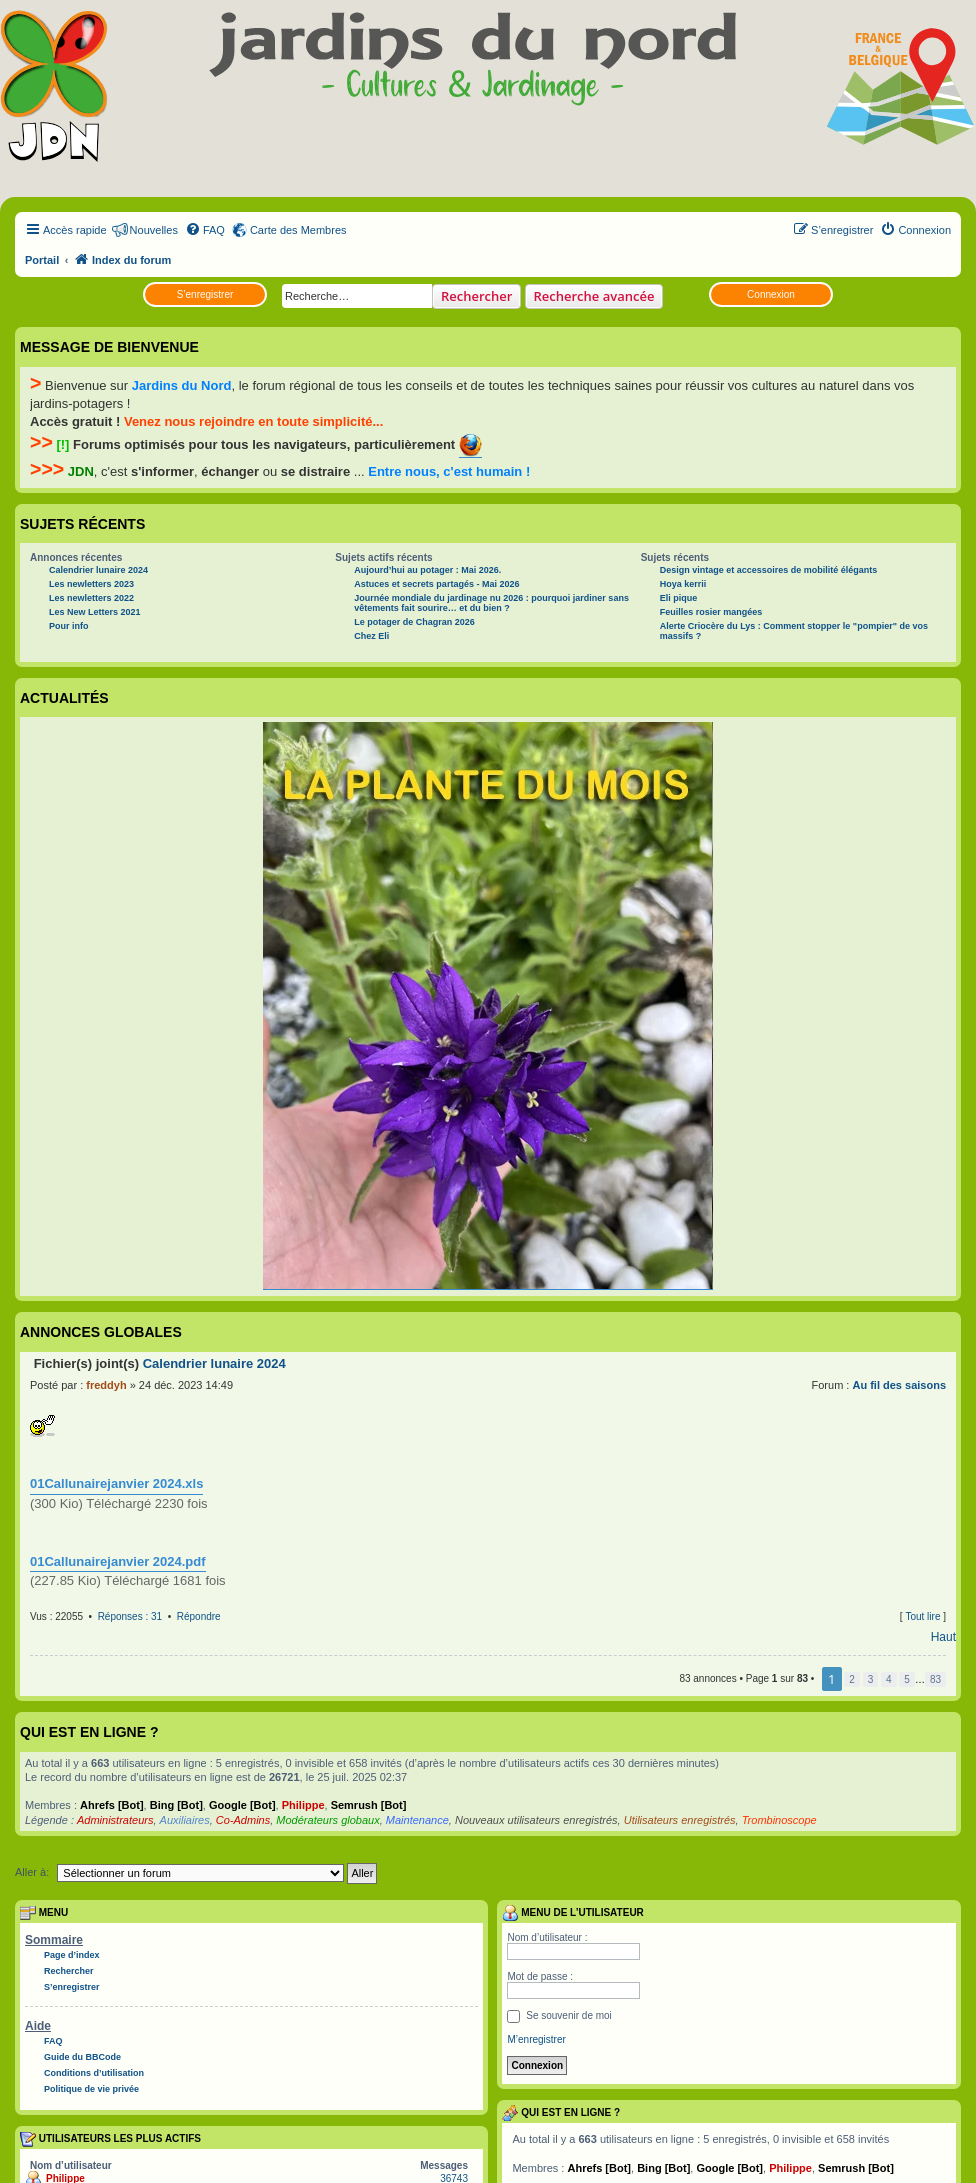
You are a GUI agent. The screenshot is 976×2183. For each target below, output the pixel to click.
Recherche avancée (594, 296)
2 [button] (852, 1679)
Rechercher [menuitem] (69, 1971)
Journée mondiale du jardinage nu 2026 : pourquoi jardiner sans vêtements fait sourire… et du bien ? (491, 603)
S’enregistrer (205, 294)
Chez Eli (371, 636)
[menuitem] (205, 230)
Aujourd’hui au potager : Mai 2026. (427, 570)
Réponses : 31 (130, 1616)
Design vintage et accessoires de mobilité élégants (769, 570)
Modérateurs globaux (327, 1820)
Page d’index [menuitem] (72, 1955)
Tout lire (922, 1616)
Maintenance (417, 1820)
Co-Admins (243, 1820)
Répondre (199, 1616)
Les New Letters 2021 (95, 612)
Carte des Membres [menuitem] (298, 230)
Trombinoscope (779, 1820)
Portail (42, 260)
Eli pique (679, 598)
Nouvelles (154, 230)
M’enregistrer (536, 2039)
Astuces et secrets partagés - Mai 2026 (436, 584)
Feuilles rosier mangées (711, 612)
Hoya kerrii (683, 584)
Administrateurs (115, 1820)
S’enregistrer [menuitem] (72, 1987)
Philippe (303, 1805)
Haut (943, 1637)
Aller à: (32, 1872)
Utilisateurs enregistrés (680, 1820)
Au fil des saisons (899, 1385)
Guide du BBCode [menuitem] (82, 2057)
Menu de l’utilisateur (572, 1913)
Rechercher (476, 296)
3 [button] (871, 1679)
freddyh (106, 1385)
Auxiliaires (185, 1820)
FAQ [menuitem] (53, 2041)
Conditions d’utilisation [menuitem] (94, 2073)
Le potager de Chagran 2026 (414, 622)
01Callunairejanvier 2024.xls (116, 1483)
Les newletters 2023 (91, 584)
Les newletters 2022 (91, 598)
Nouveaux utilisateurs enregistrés (536, 1820)
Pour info (69, 626)
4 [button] (889, 1679)
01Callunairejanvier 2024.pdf (118, 1561)
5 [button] (907, 1679)
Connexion (771, 294)
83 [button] (935, 1679)
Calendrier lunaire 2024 (98, 570)
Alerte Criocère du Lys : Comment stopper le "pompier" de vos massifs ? (794, 631)
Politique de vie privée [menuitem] (91, 2089)
